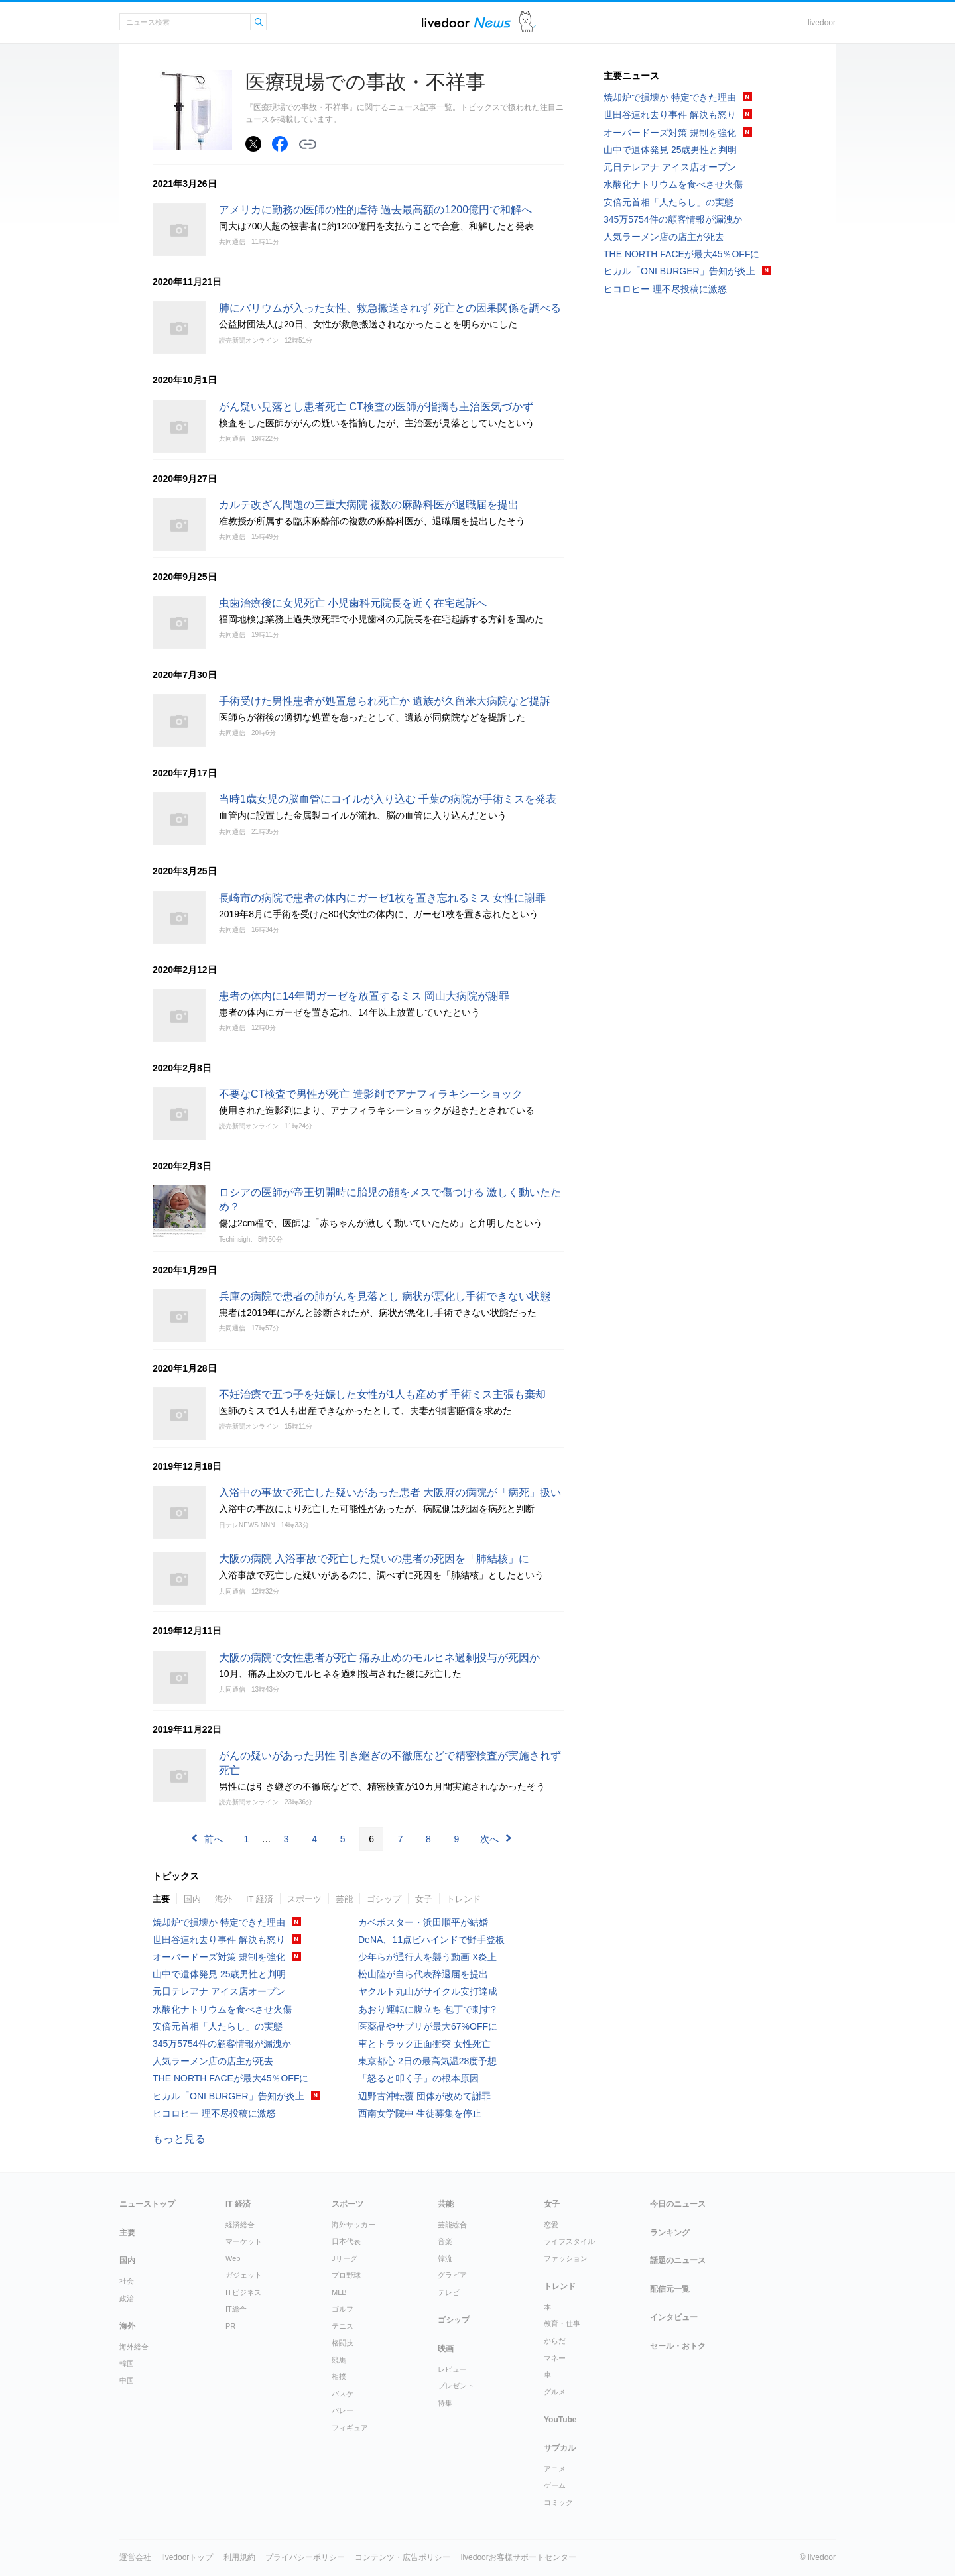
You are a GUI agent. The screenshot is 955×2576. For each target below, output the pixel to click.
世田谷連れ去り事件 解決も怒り (219, 1939)
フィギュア (350, 2427)
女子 (423, 1899)
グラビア (452, 2275)
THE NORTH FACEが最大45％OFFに (230, 2078)
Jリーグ (344, 2258)
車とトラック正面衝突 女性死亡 (424, 2043)
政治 (126, 2298)
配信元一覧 (670, 2289)
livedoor (822, 22)
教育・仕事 (562, 2323)
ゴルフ (342, 2309)
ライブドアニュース (466, 22)
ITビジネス (243, 2292)
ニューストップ (147, 2204)
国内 (192, 1899)
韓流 (445, 2258)
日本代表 (346, 2241)
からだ (555, 2341)
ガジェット (243, 2275)
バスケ (342, 2394)
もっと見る (179, 2138)
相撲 (339, 2376)
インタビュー (674, 2317)
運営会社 (135, 2557)
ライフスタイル (569, 2241)
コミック (558, 2502)
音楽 (445, 2241)
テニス (342, 2326)
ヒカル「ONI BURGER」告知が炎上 (228, 2096)
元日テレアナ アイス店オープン (219, 1991)
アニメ (555, 2469)
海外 (223, 1899)
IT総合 (236, 2309)
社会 (126, 2281)
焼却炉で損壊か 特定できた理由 (219, 1922)
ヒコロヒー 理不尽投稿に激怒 (214, 2113)
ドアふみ (527, 22)
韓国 (126, 2363)
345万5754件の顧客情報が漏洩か (222, 2043)
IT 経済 (259, 1899)
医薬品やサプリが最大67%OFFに (427, 2026)
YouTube (560, 2419)
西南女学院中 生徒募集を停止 (419, 2113)
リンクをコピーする (307, 144)
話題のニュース (678, 2260)
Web (232, 2258)
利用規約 (239, 2557)
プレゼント (456, 2386)
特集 (445, 2403)
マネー (555, 2358)
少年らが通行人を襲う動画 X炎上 (427, 1957)
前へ (213, 1839)
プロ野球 (346, 2275)
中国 (126, 2380)
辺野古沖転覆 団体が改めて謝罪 (424, 2096)
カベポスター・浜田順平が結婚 (423, 1922)
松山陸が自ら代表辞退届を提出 (423, 1974)
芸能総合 (452, 2225)
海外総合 (134, 2347)
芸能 (344, 1899)
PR (230, 2326)
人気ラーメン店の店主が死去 (213, 2061)
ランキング (670, 2232)
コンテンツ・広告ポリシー (402, 2557)
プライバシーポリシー (305, 2557)
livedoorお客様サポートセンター (518, 2557)
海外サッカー (353, 2225)
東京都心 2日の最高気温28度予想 (427, 2061)
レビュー (452, 2369)
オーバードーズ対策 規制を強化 (219, 1957)
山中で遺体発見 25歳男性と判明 (219, 1974)
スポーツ (304, 1899)
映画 (446, 2348)
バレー (342, 2410)
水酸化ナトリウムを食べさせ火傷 (222, 2009)
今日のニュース (678, 2204)
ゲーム (555, 2485)
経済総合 (240, 2225)
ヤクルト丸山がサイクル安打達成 (427, 1991)
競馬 (339, 2360)
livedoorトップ (187, 2557)
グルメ (555, 2392)
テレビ (449, 2292)
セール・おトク (678, 2346)
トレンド (463, 1899)
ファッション (566, 2258)
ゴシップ (384, 1899)
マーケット (243, 2241)
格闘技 (342, 2343)
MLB (339, 2292)
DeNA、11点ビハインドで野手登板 (431, 1939)
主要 (161, 1899)
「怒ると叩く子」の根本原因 (418, 2078)
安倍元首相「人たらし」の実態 (218, 2026)
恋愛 (551, 2225)
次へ (489, 1839)
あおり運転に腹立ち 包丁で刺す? (427, 2009)
